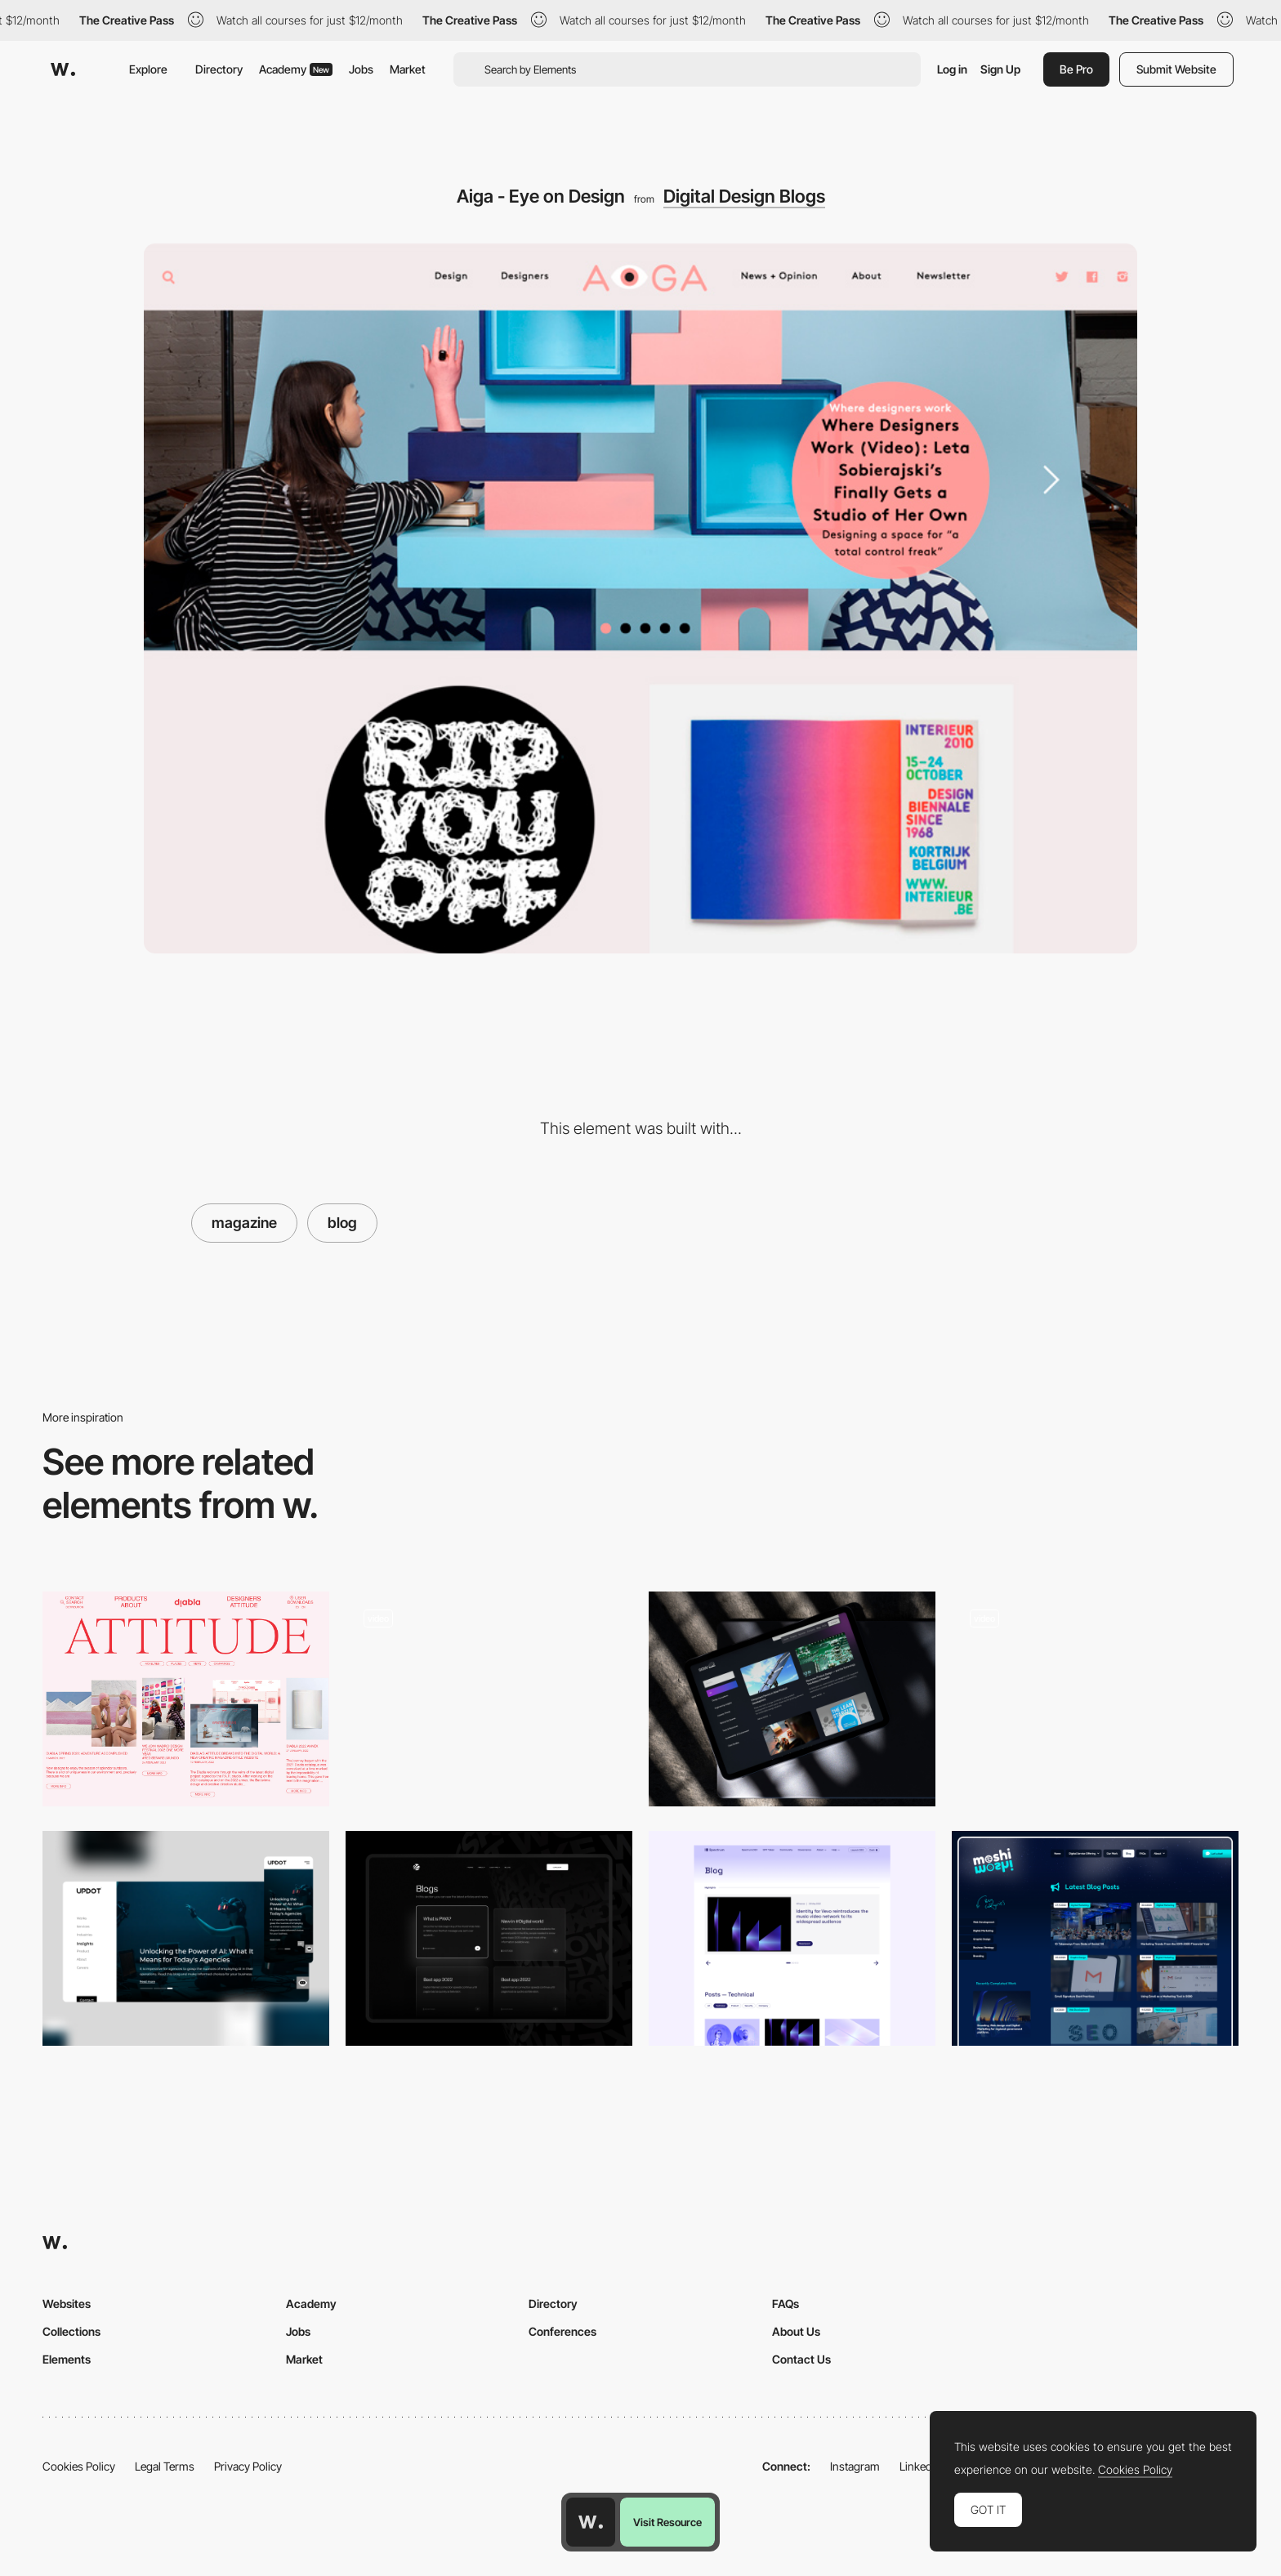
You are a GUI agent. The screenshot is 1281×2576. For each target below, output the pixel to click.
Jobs (361, 69)
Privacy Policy (248, 2466)
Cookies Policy (78, 2466)
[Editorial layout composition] (185, 1699)
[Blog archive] (489, 1938)
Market (408, 69)
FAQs (785, 2303)
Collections (71, 2331)
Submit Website (1176, 69)
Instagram (855, 2466)
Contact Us (801, 2359)
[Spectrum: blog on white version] (792, 1938)
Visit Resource (667, 2522)
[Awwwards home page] (590, 2522)
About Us (796, 2331)
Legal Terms (164, 2466)
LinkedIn (920, 2466)
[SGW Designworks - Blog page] (792, 1699)
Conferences (562, 2331)
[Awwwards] (63, 69)
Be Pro (1076, 69)
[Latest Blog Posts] (1095, 1938)
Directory (219, 69)
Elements (66, 2359)
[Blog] (489, 1699)
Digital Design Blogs (744, 196)
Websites (66, 2303)
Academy (296, 69)
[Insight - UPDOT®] (185, 1938)
